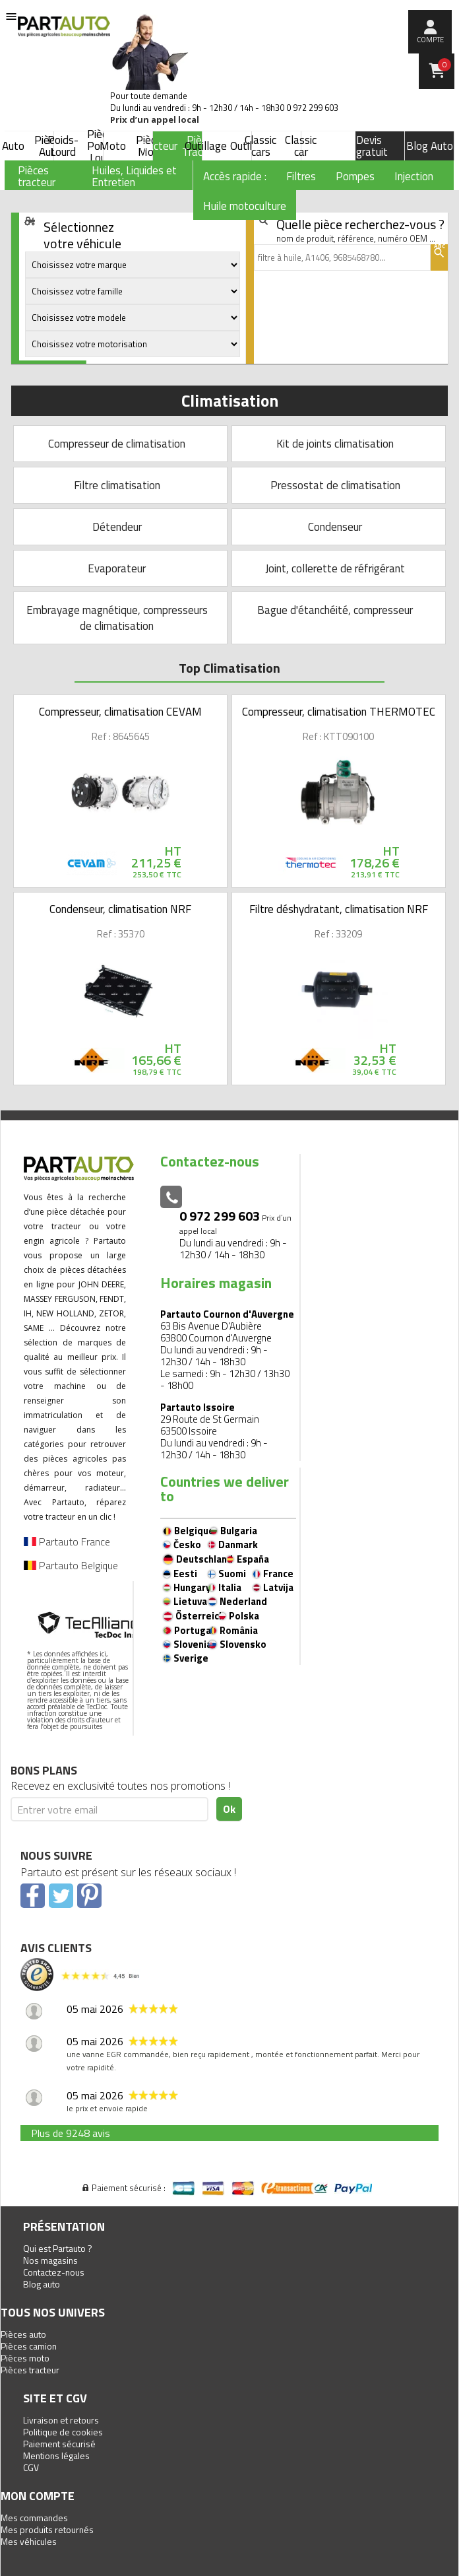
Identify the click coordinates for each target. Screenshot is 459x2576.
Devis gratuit (372, 146)
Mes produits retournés (47, 2529)
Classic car (301, 145)
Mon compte (38, 2496)
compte (430, 39)
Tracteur (157, 145)
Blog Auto (429, 146)
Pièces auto (23, 2334)
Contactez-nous (53, 2272)
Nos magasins (50, 2260)
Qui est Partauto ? (57, 2248)
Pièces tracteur (30, 2370)
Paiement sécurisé (59, 2444)
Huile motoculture (244, 206)
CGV (31, 2467)
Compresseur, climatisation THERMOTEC (338, 711)
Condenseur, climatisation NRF (120, 909)
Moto (113, 145)
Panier (444, 64)
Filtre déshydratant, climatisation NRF (338, 909)
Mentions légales (56, 2455)
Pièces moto (25, 2358)
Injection (413, 176)
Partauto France (67, 1541)
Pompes (355, 176)
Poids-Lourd (62, 145)
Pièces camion (29, 2346)
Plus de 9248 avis (70, 2133)
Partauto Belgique (71, 1565)
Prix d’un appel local (154, 120)
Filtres (301, 176)
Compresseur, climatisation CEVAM (120, 711)
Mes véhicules (29, 2541)
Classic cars (260, 145)
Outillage (206, 145)
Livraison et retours (61, 2420)
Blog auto (41, 2284)
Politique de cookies (63, 2432)
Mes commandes (34, 2518)
